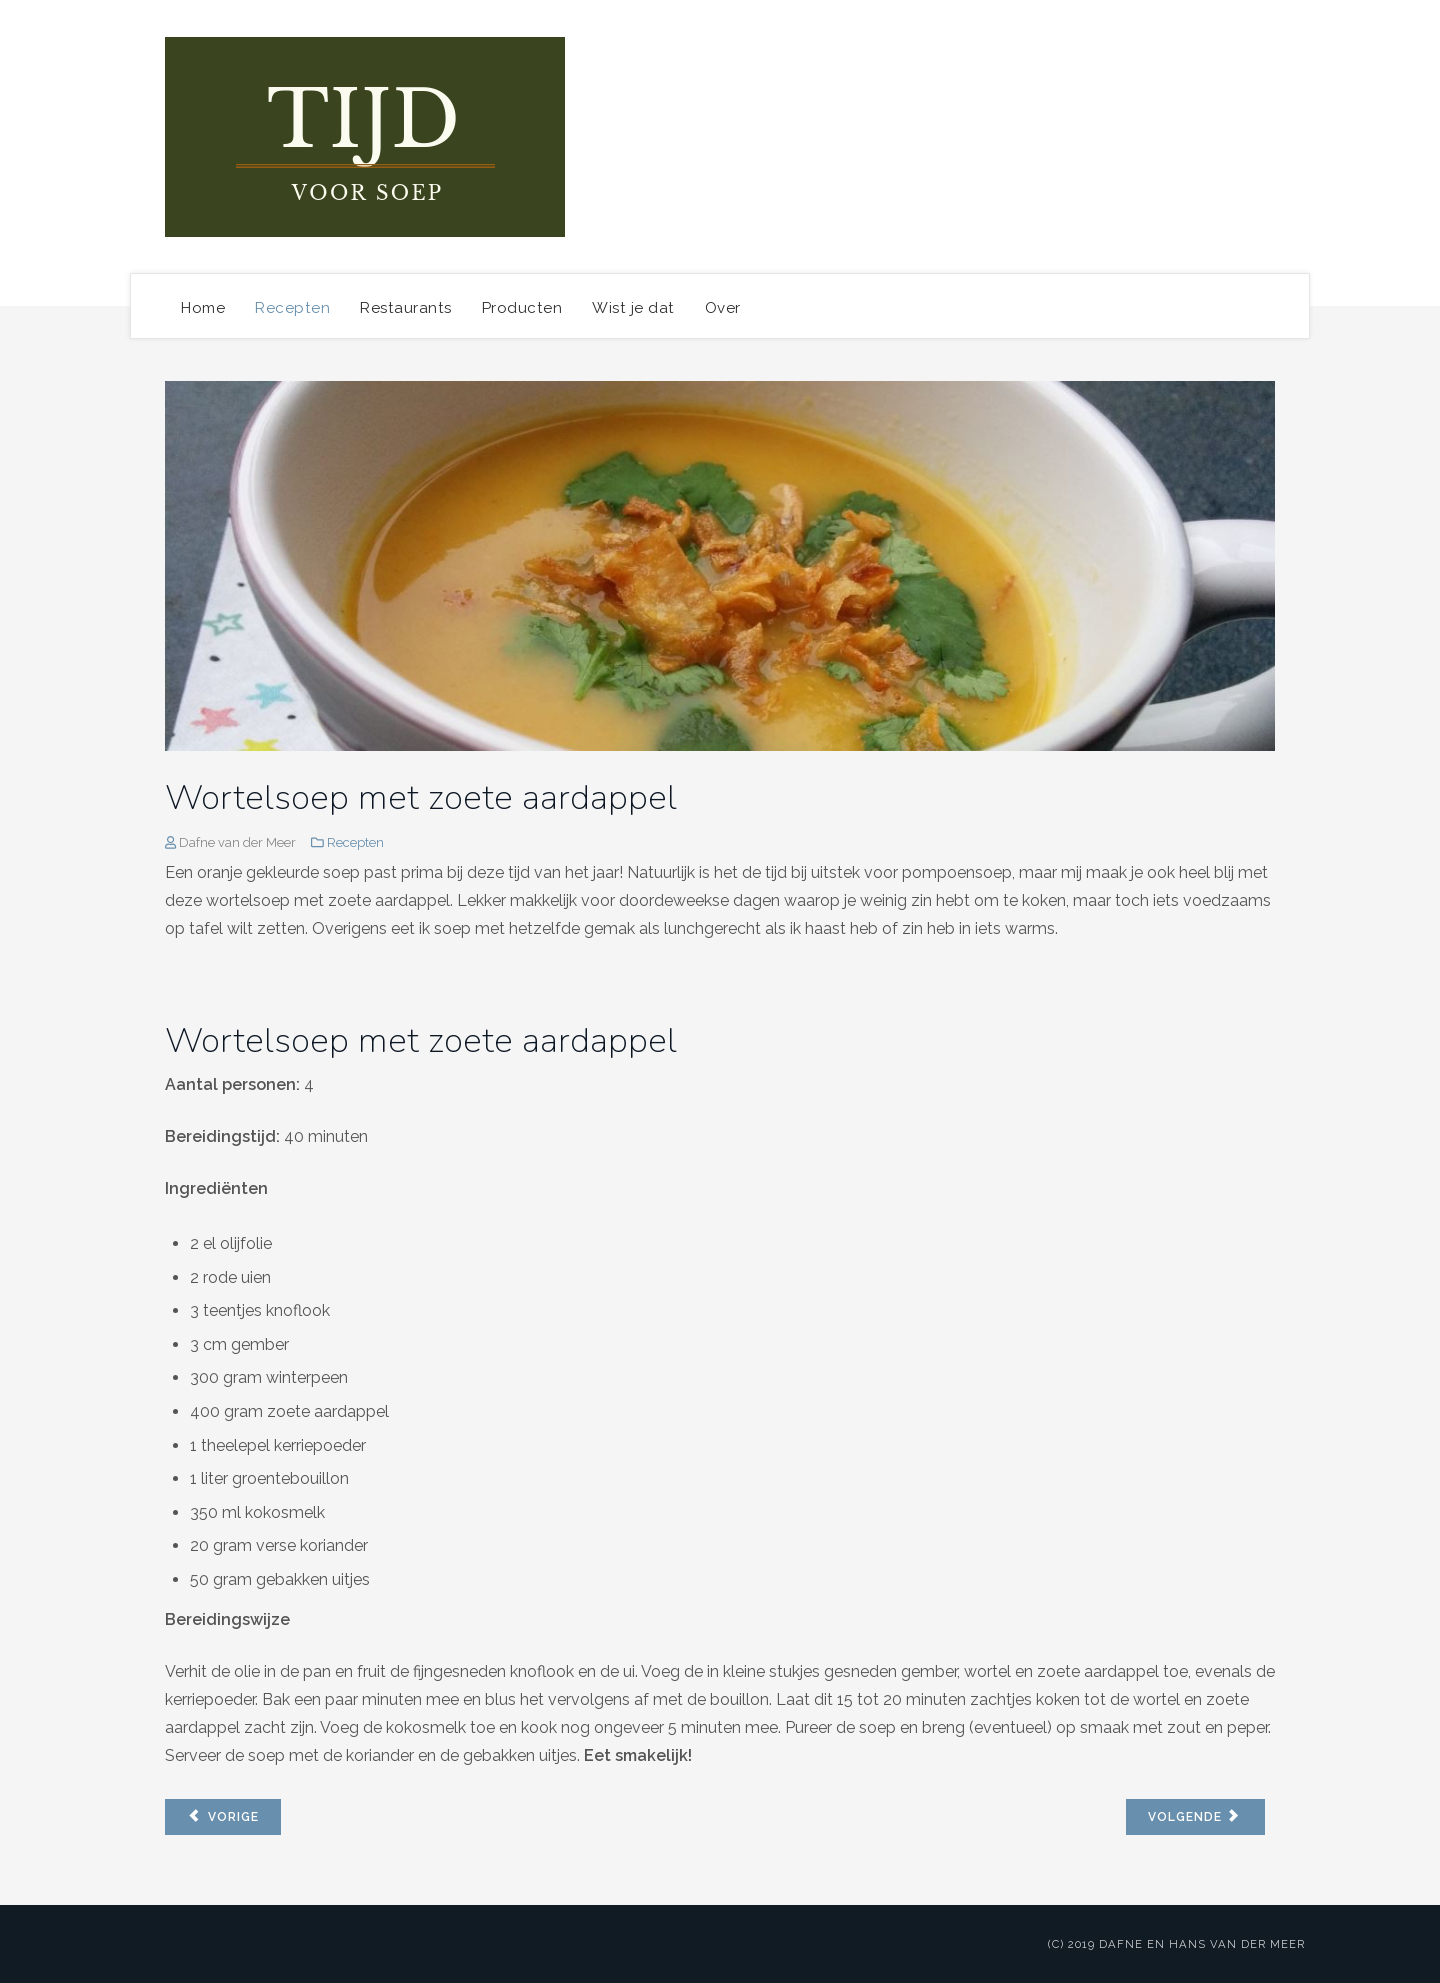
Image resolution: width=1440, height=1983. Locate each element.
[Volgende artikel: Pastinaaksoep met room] (1195, 1817)
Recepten (292, 308)
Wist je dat (633, 308)
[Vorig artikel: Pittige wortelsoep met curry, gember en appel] (223, 1817)
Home (203, 308)
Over (723, 308)
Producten (522, 308)
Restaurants (406, 308)
